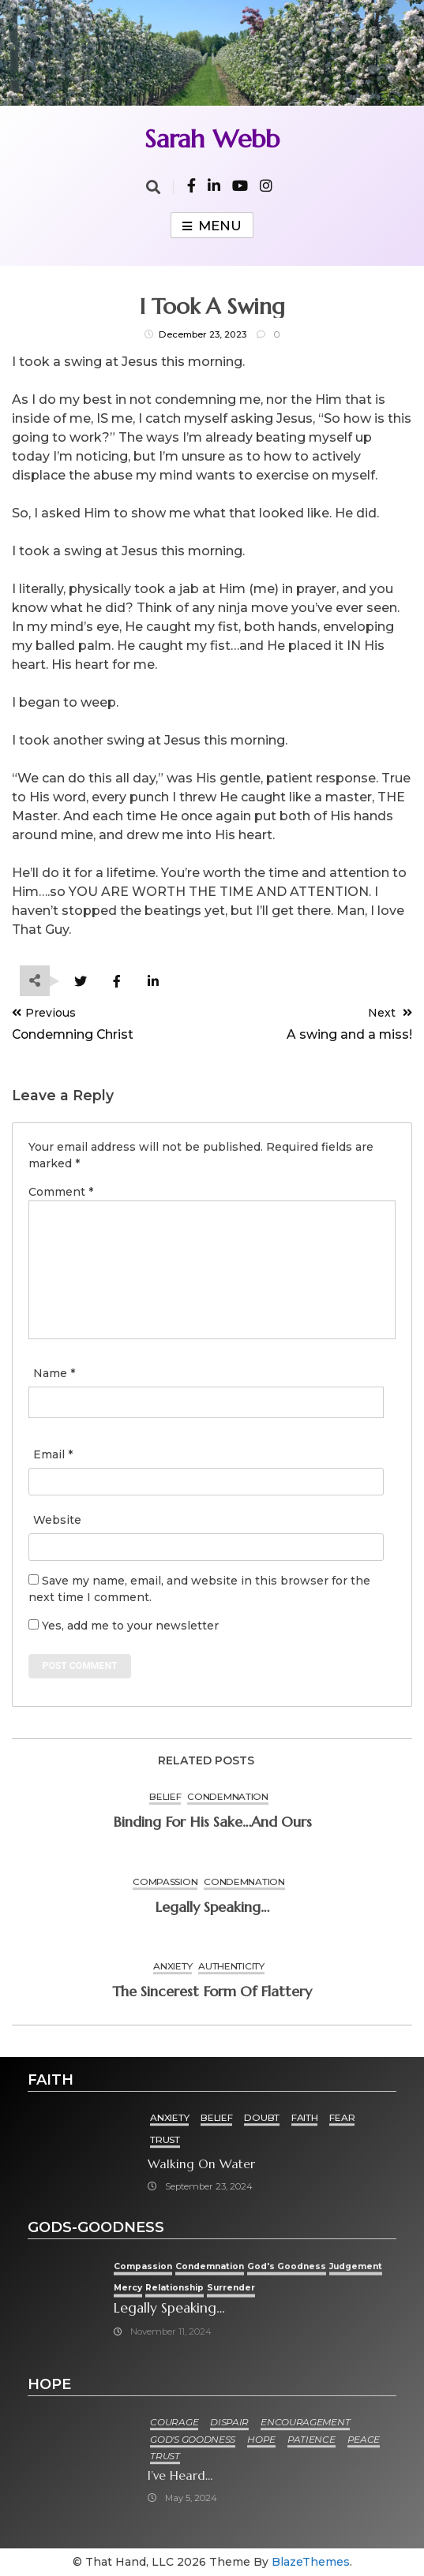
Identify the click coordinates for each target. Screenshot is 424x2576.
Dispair (229, 2422)
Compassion (165, 1881)
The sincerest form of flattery (212, 1991)
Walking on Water (201, 2163)
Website (57, 1520)
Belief (165, 1796)
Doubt (262, 2117)
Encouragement (305, 2422)
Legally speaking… (212, 1907)
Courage (174, 2422)
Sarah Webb (212, 139)
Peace (364, 2439)
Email (53, 1454)
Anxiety (172, 1966)
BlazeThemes (311, 2562)
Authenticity (231, 1966)
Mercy (128, 2288)
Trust (165, 2139)
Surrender (231, 2288)
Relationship (174, 2288)
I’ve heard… (180, 2475)
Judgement (355, 2266)
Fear (342, 2117)
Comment (60, 1192)
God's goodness (286, 2266)
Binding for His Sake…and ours (212, 1822)
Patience (311, 2439)
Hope (261, 2439)
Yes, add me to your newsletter (123, 1625)
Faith (304, 2117)
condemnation (227, 1796)
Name (54, 1373)
